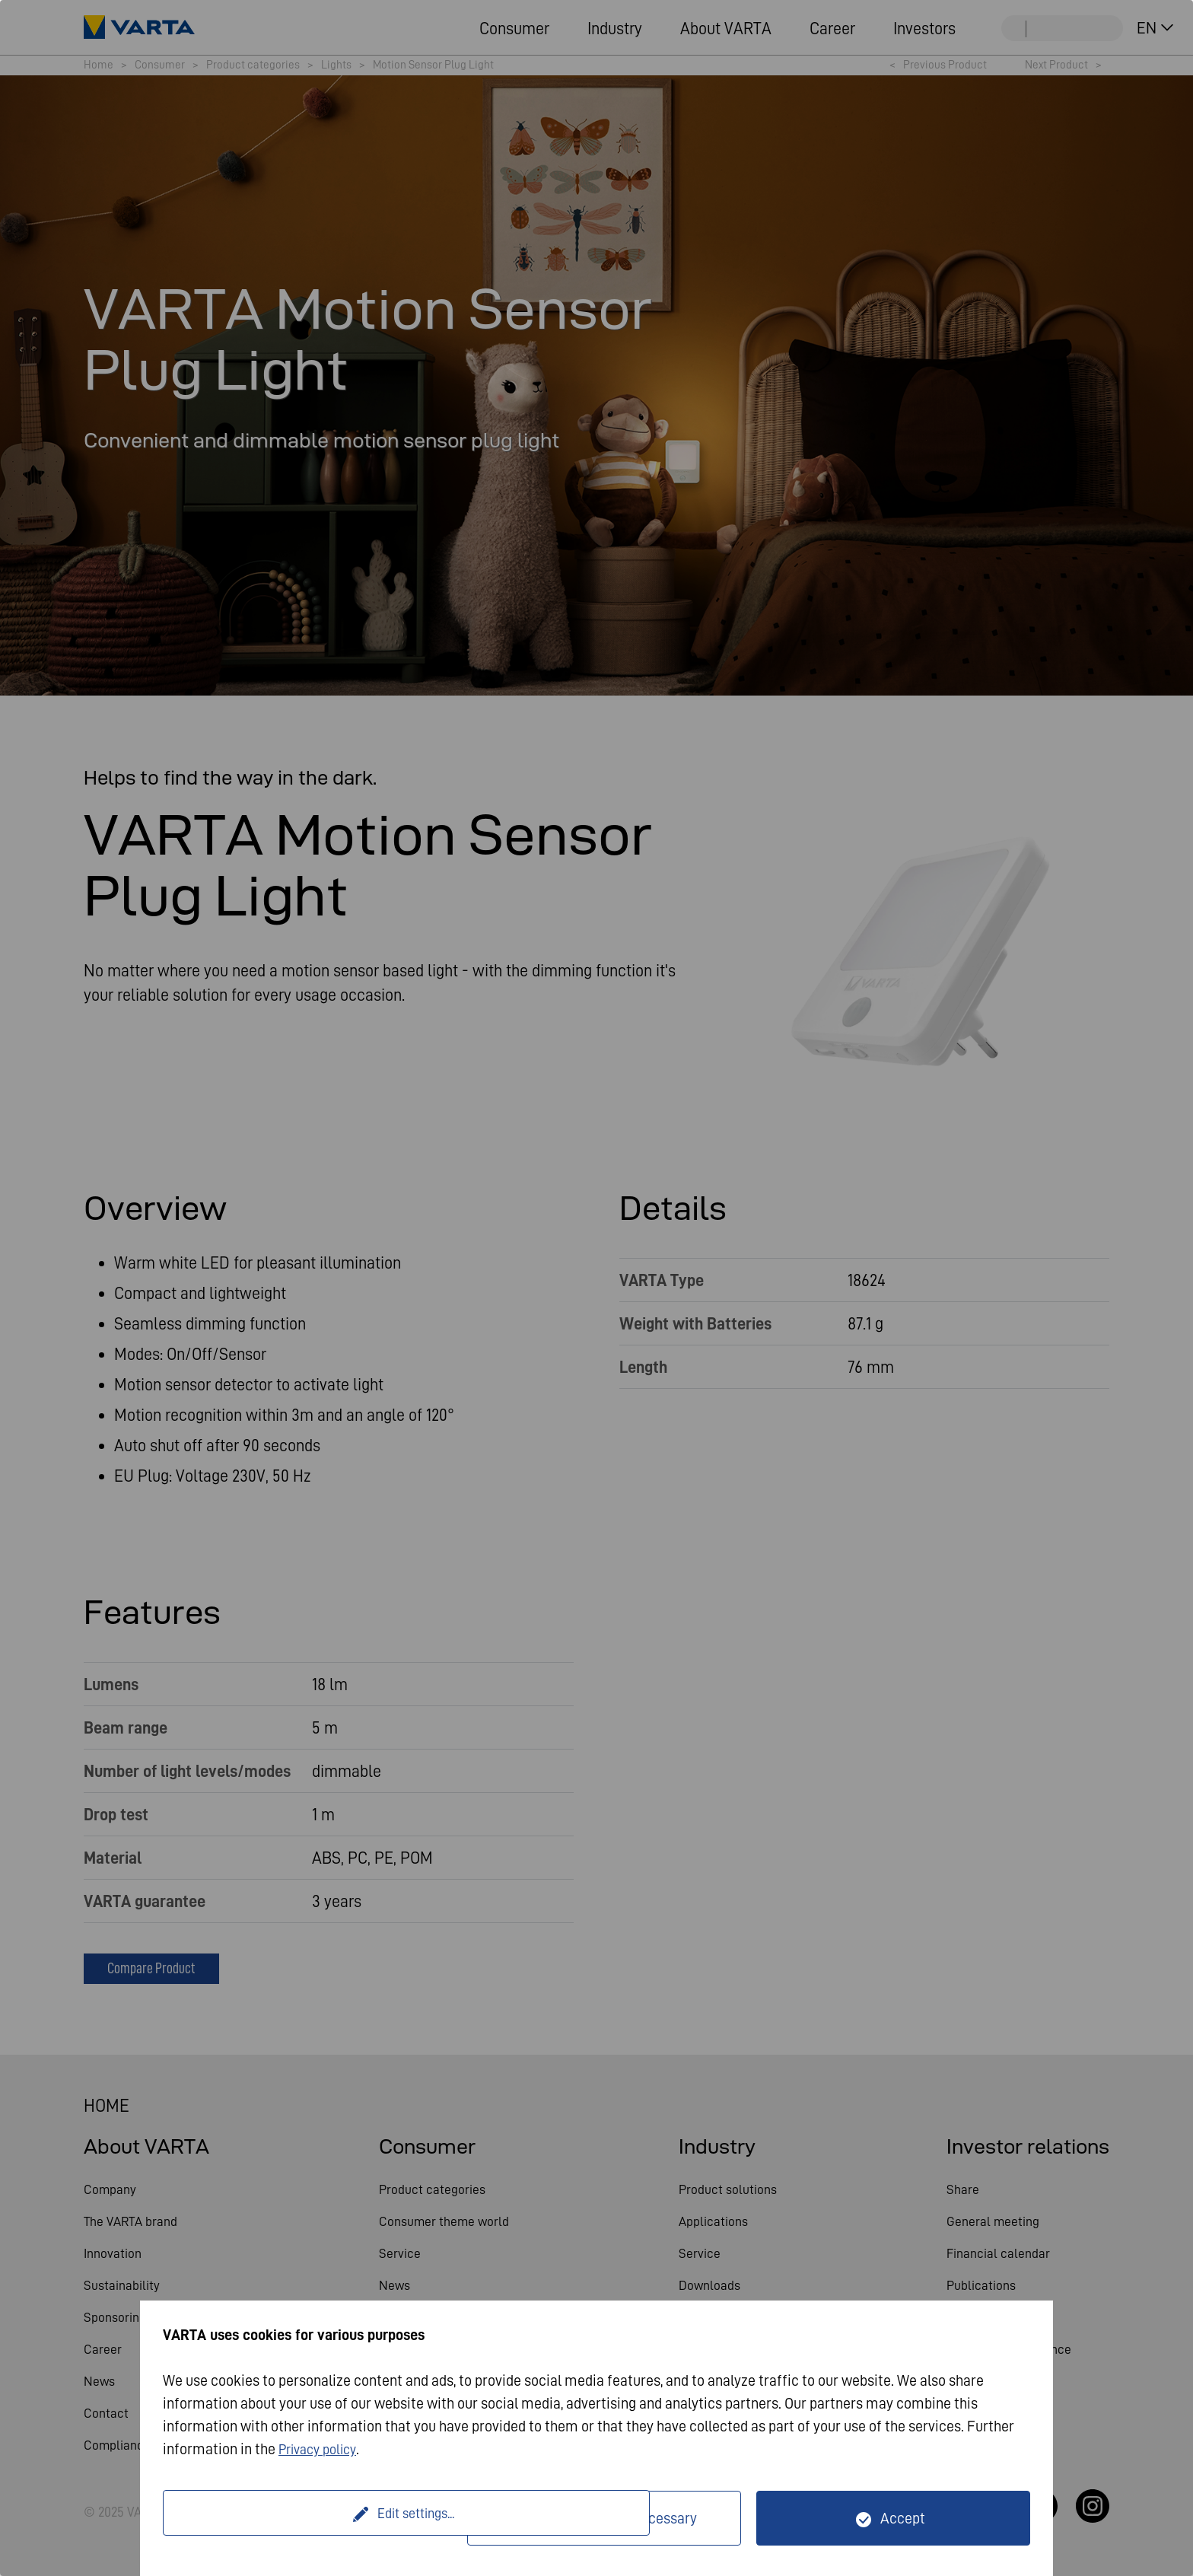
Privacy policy (322, 2449)
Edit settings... (317, 2518)
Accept (902, 2518)
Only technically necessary (613, 2518)
